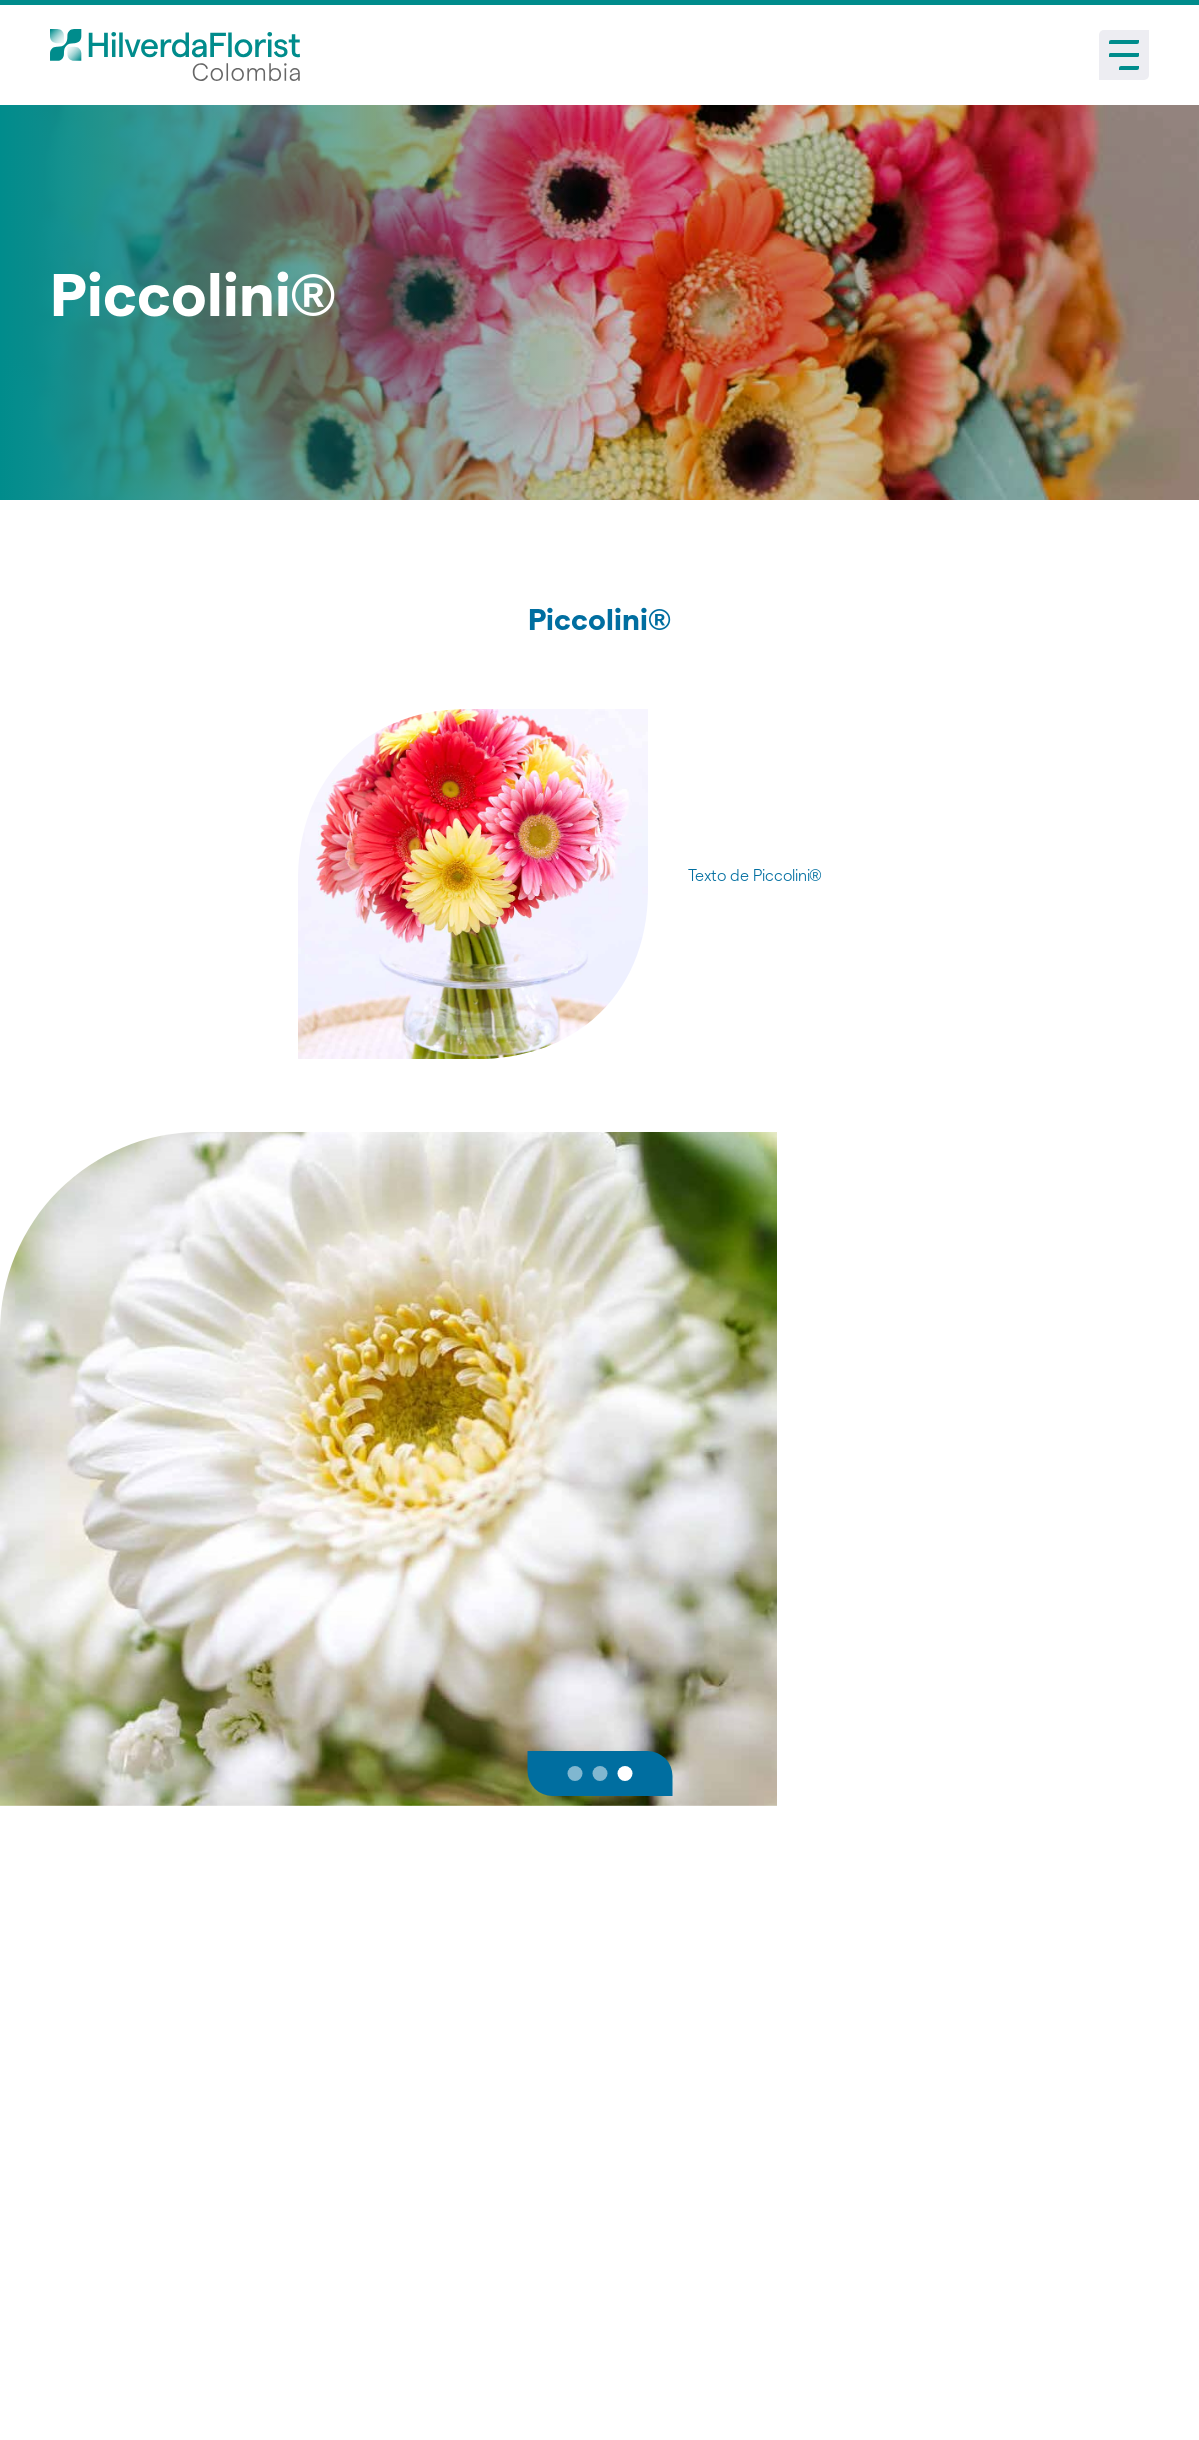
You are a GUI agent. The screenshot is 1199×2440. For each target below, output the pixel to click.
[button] (574, 1773)
